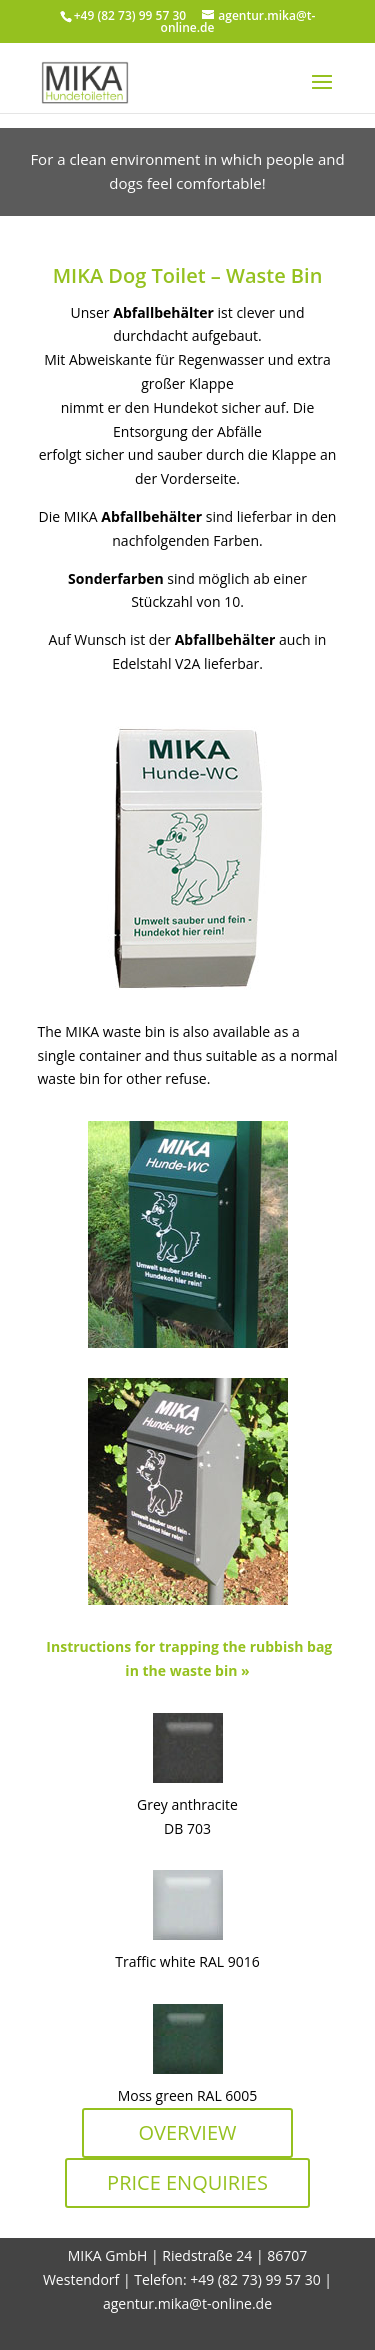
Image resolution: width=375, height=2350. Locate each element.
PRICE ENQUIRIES (187, 2182)
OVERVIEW (187, 2132)
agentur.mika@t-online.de (187, 2303)
